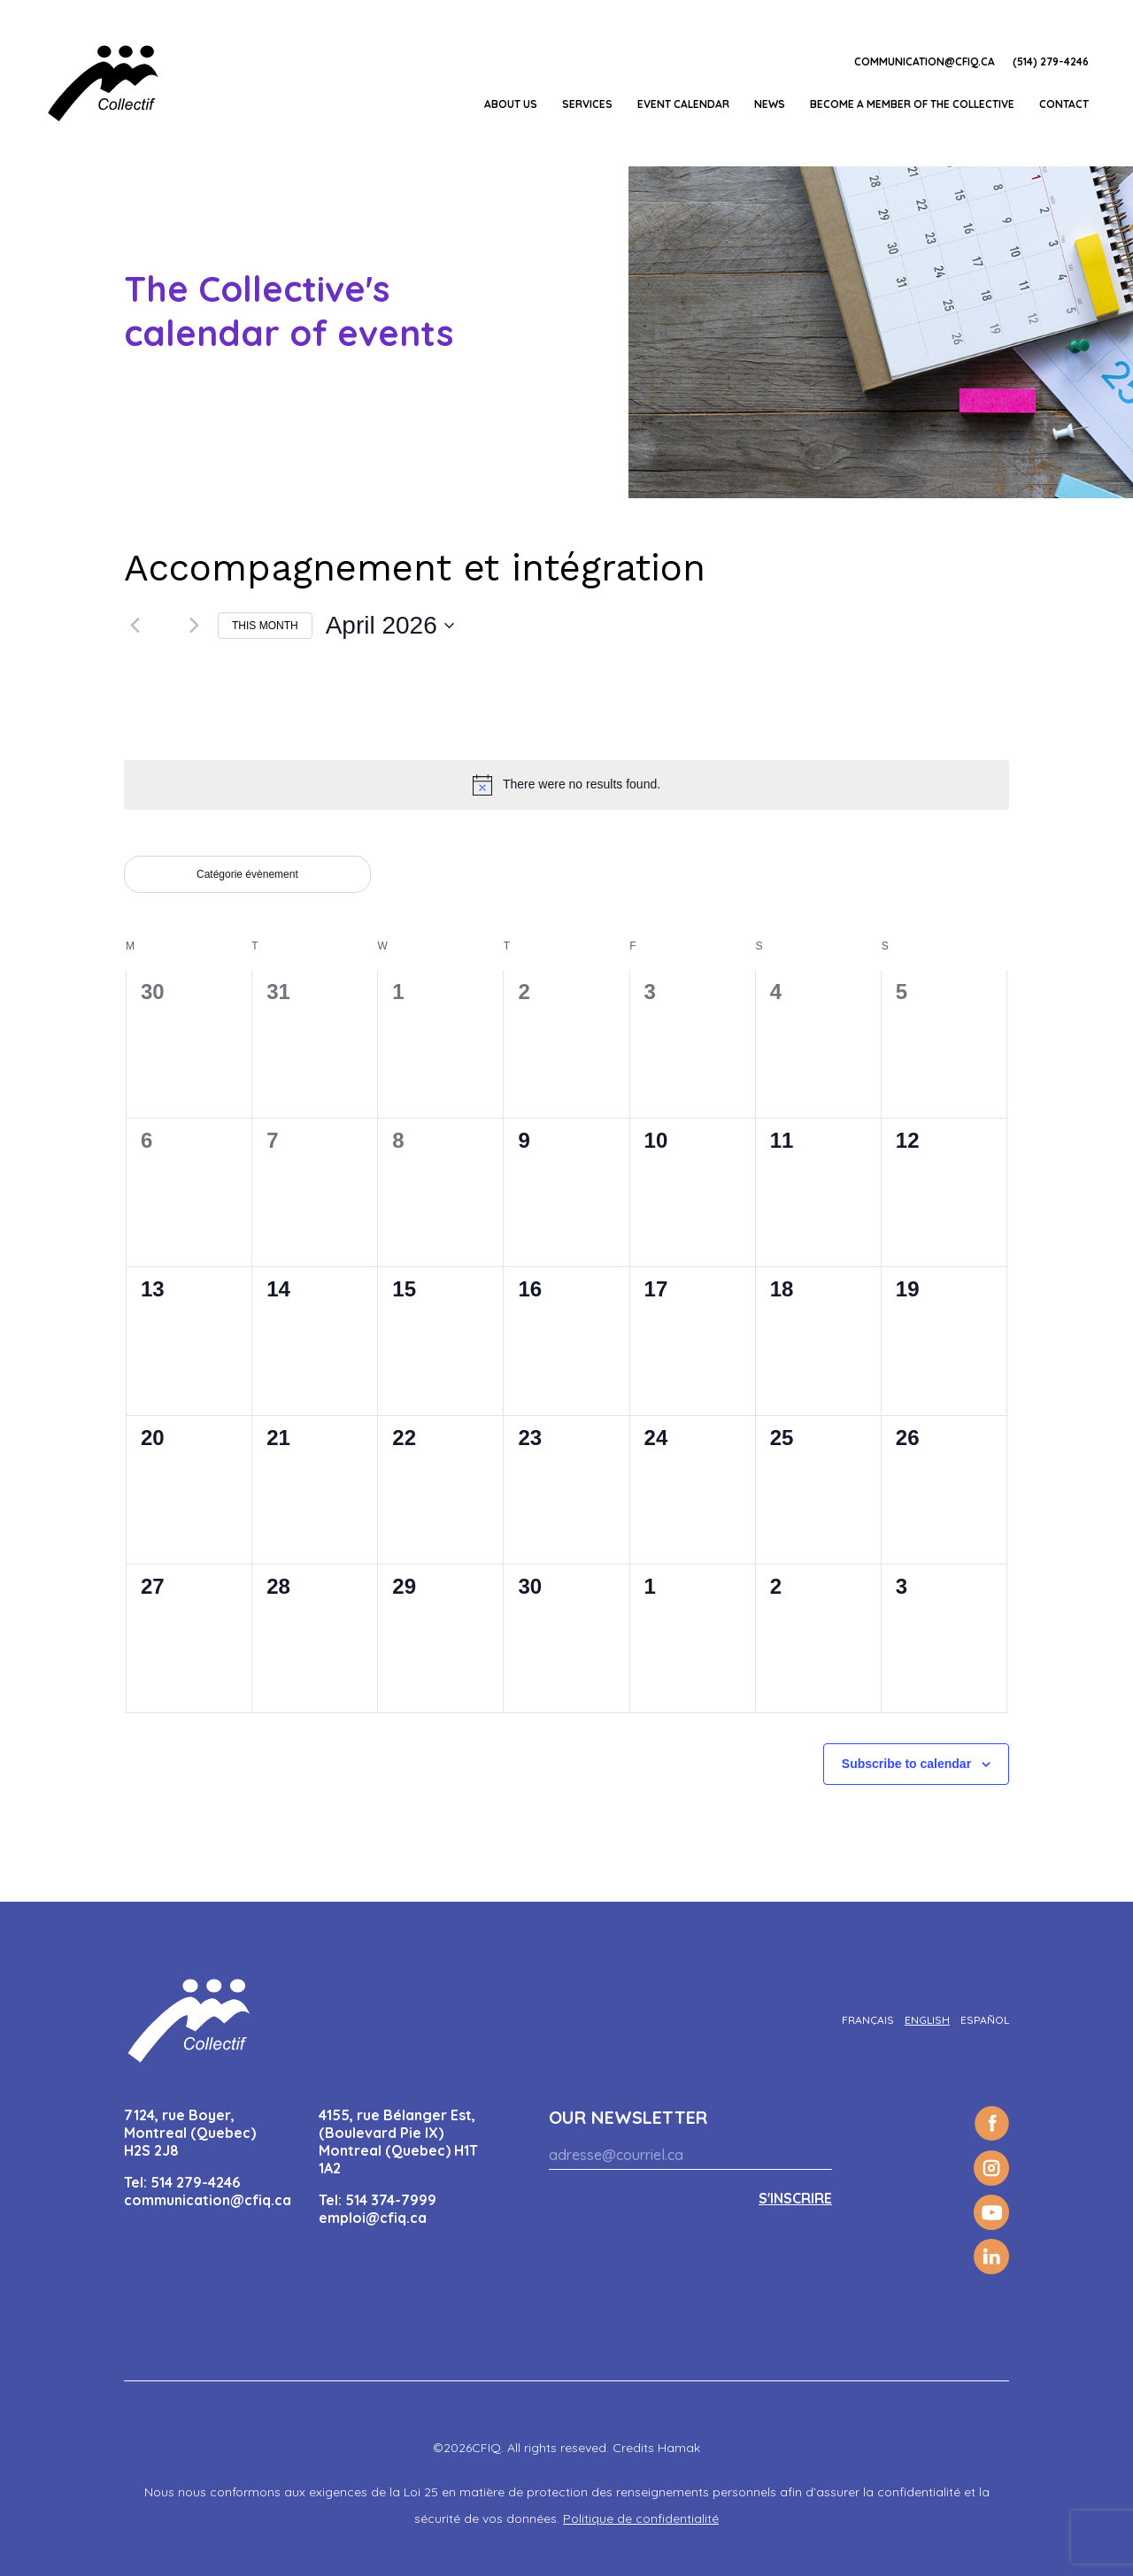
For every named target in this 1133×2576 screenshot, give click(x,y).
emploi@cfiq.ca (373, 2217)
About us (510, 104)
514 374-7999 (390, 2200)
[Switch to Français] (868, 2019)
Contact (1064, 104)
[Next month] (193, 625)
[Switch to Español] (984, 2019)
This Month (265, 625)
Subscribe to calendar (906, 1764)
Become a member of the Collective (912, 104)
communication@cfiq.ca (924, 61)
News (769, 104)
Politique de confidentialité (641, 2518)
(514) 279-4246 (1051, 61)
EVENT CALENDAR (683, 104)
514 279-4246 (195, 2182)
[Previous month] (134, 625)
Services (587, 104)
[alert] (566, 785)
